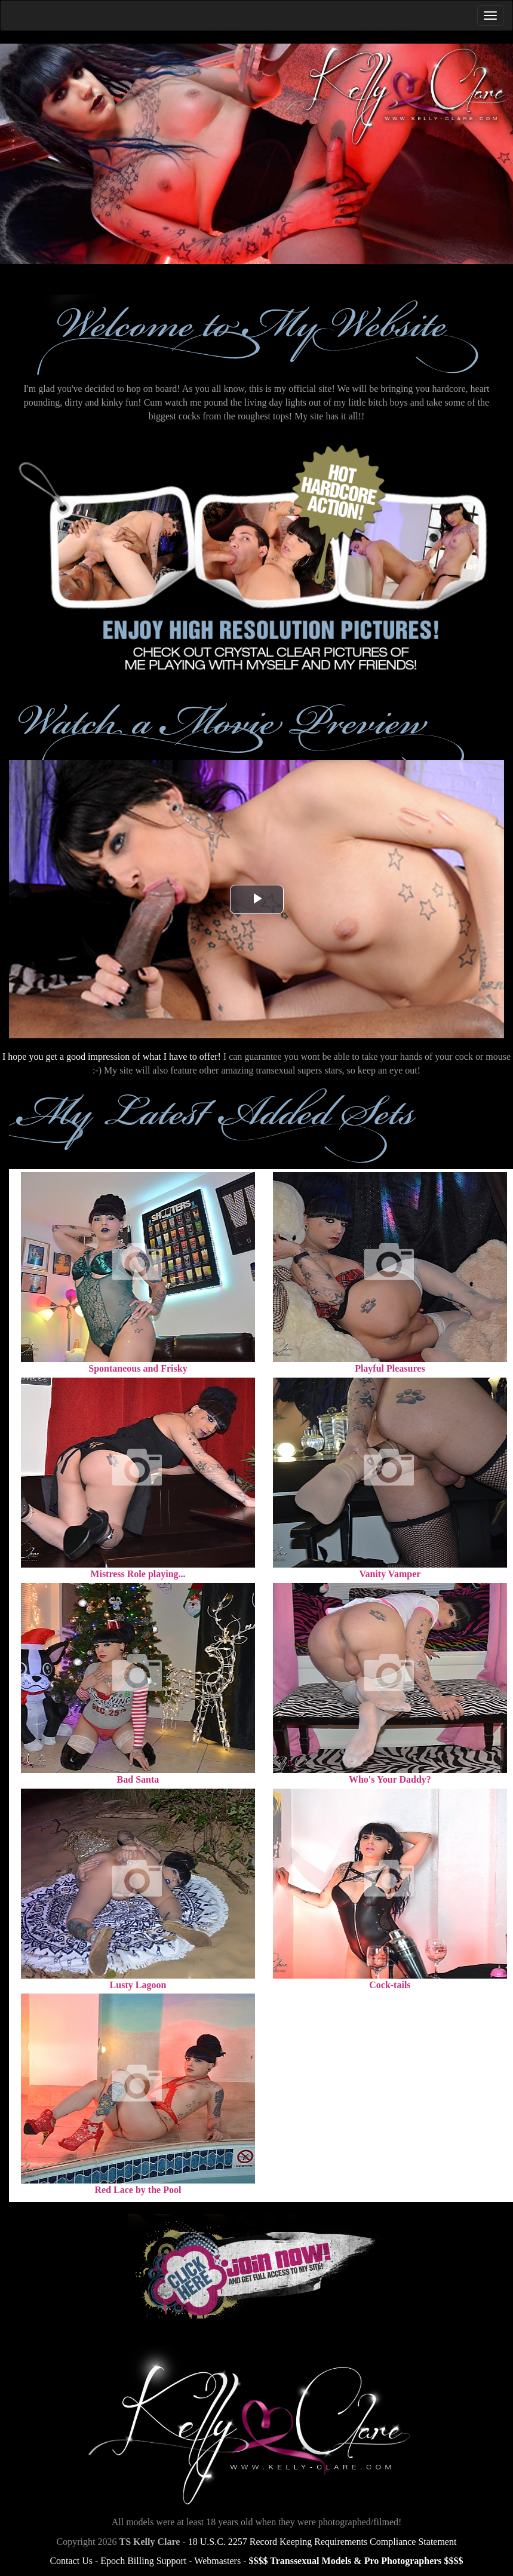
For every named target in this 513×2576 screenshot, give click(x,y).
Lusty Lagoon (138, 1985)
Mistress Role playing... (137, 1574)
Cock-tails (389, 1985)
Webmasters (217, 2561)
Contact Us (71, 2561)
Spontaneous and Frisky (137, 1368)
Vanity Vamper (389, 1574)
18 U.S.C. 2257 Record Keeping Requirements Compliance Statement (322, 2542)
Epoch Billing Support (143, 2561)
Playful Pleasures (390, 1368)
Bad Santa (138, 1779)
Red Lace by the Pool (138, 2190)
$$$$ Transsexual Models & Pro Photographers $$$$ (355, 2561)
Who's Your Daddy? (390, 1779)
